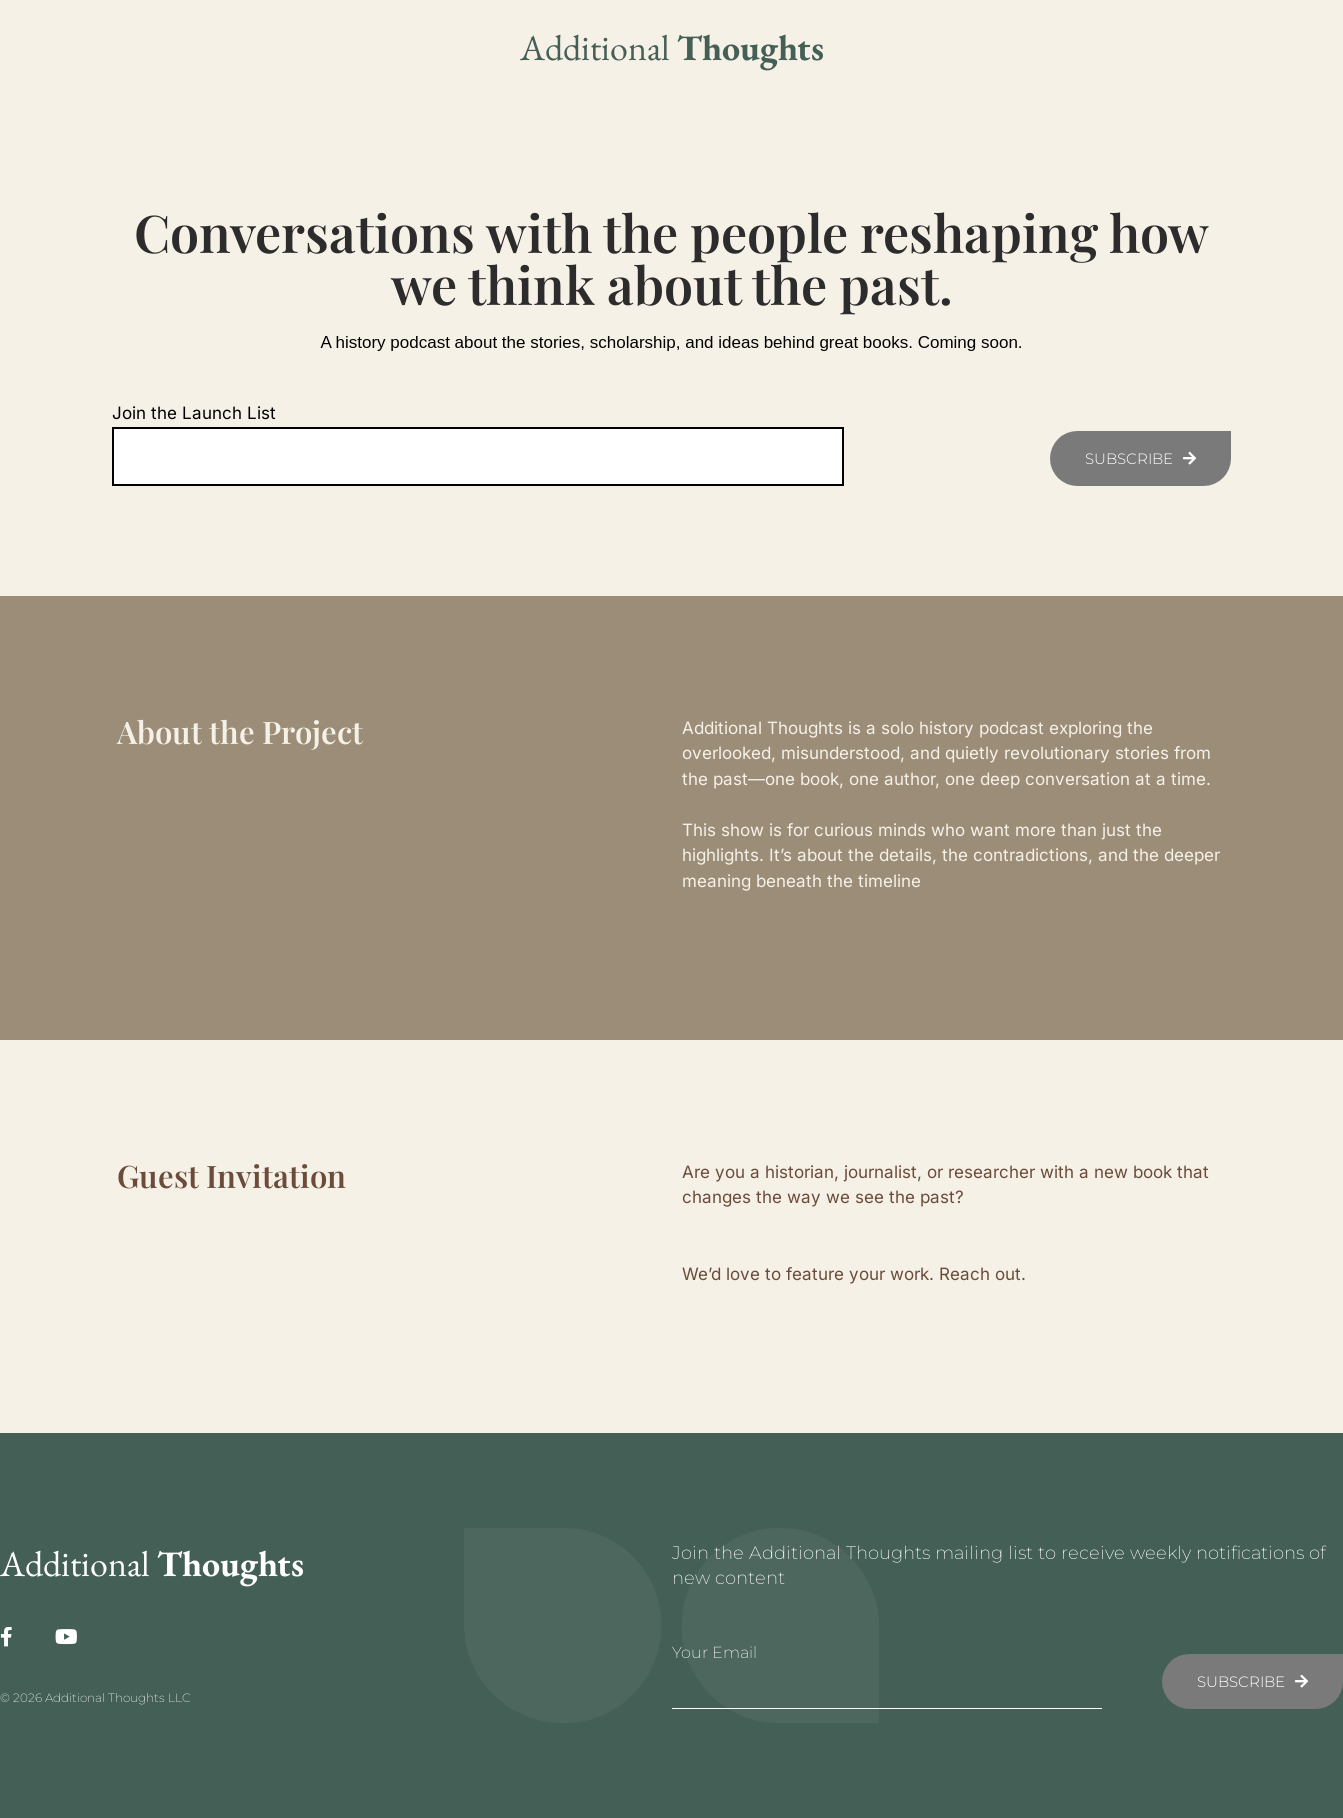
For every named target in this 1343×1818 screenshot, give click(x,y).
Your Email (714, 1652)
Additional (672, 47)
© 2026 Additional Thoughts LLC (95, 1697)
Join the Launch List (194, 413)
